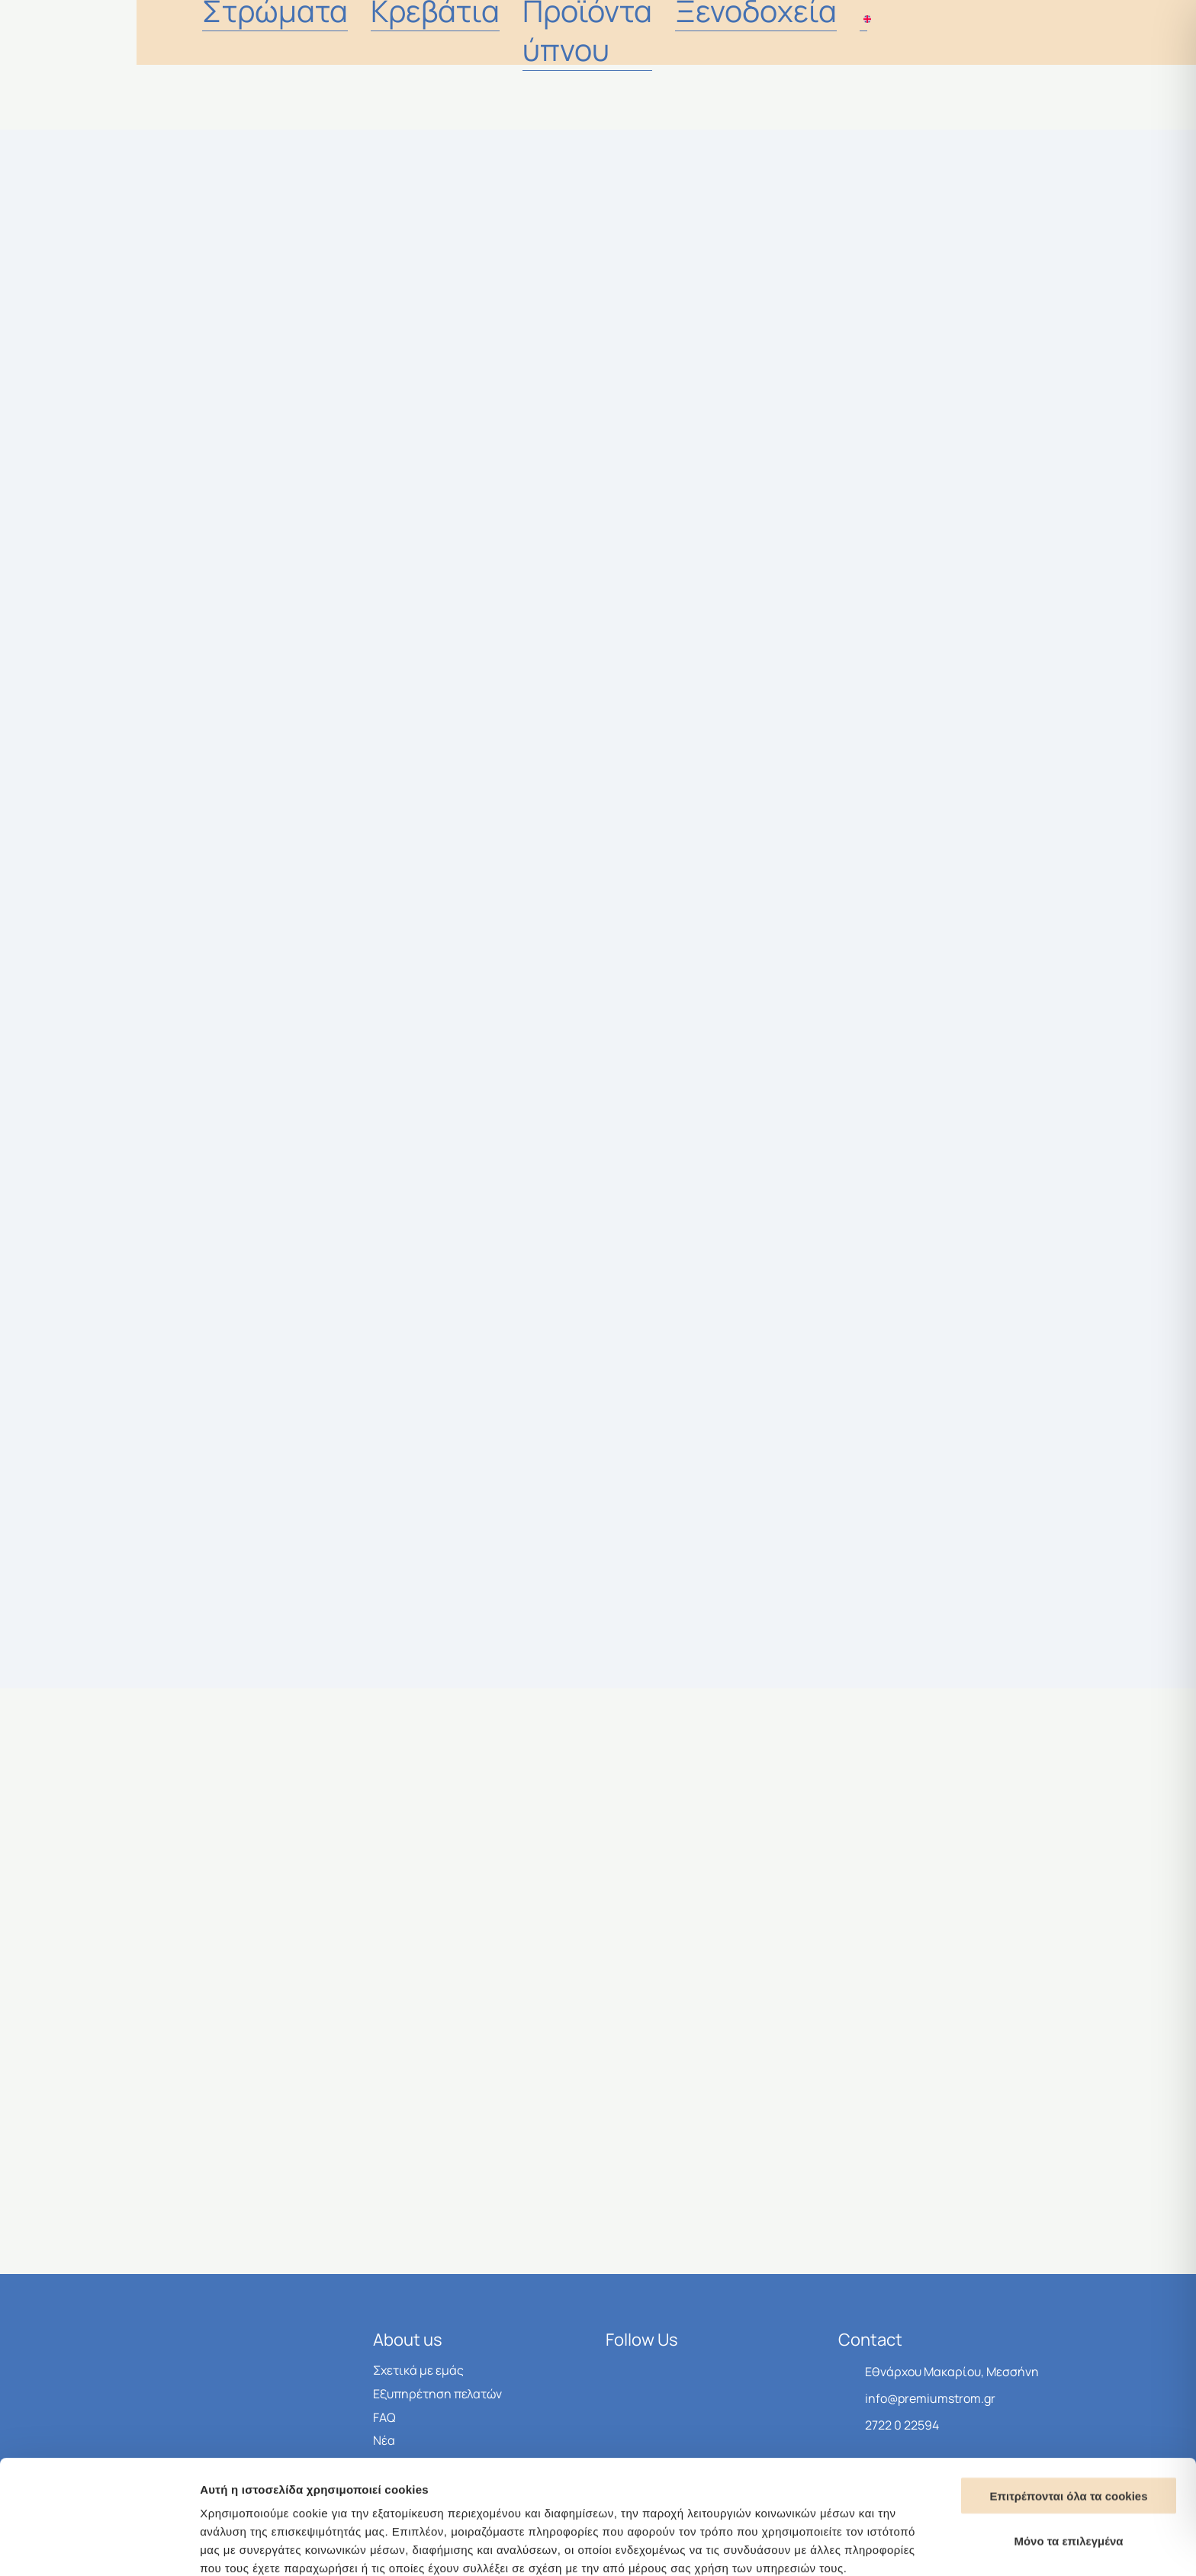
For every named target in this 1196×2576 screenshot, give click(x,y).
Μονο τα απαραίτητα (1069, 2478)
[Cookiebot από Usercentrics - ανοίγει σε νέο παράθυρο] (99, 2546)
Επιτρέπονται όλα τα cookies (1068, 2388)
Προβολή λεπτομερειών (906, 2545)
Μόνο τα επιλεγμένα (1068, 2433)
